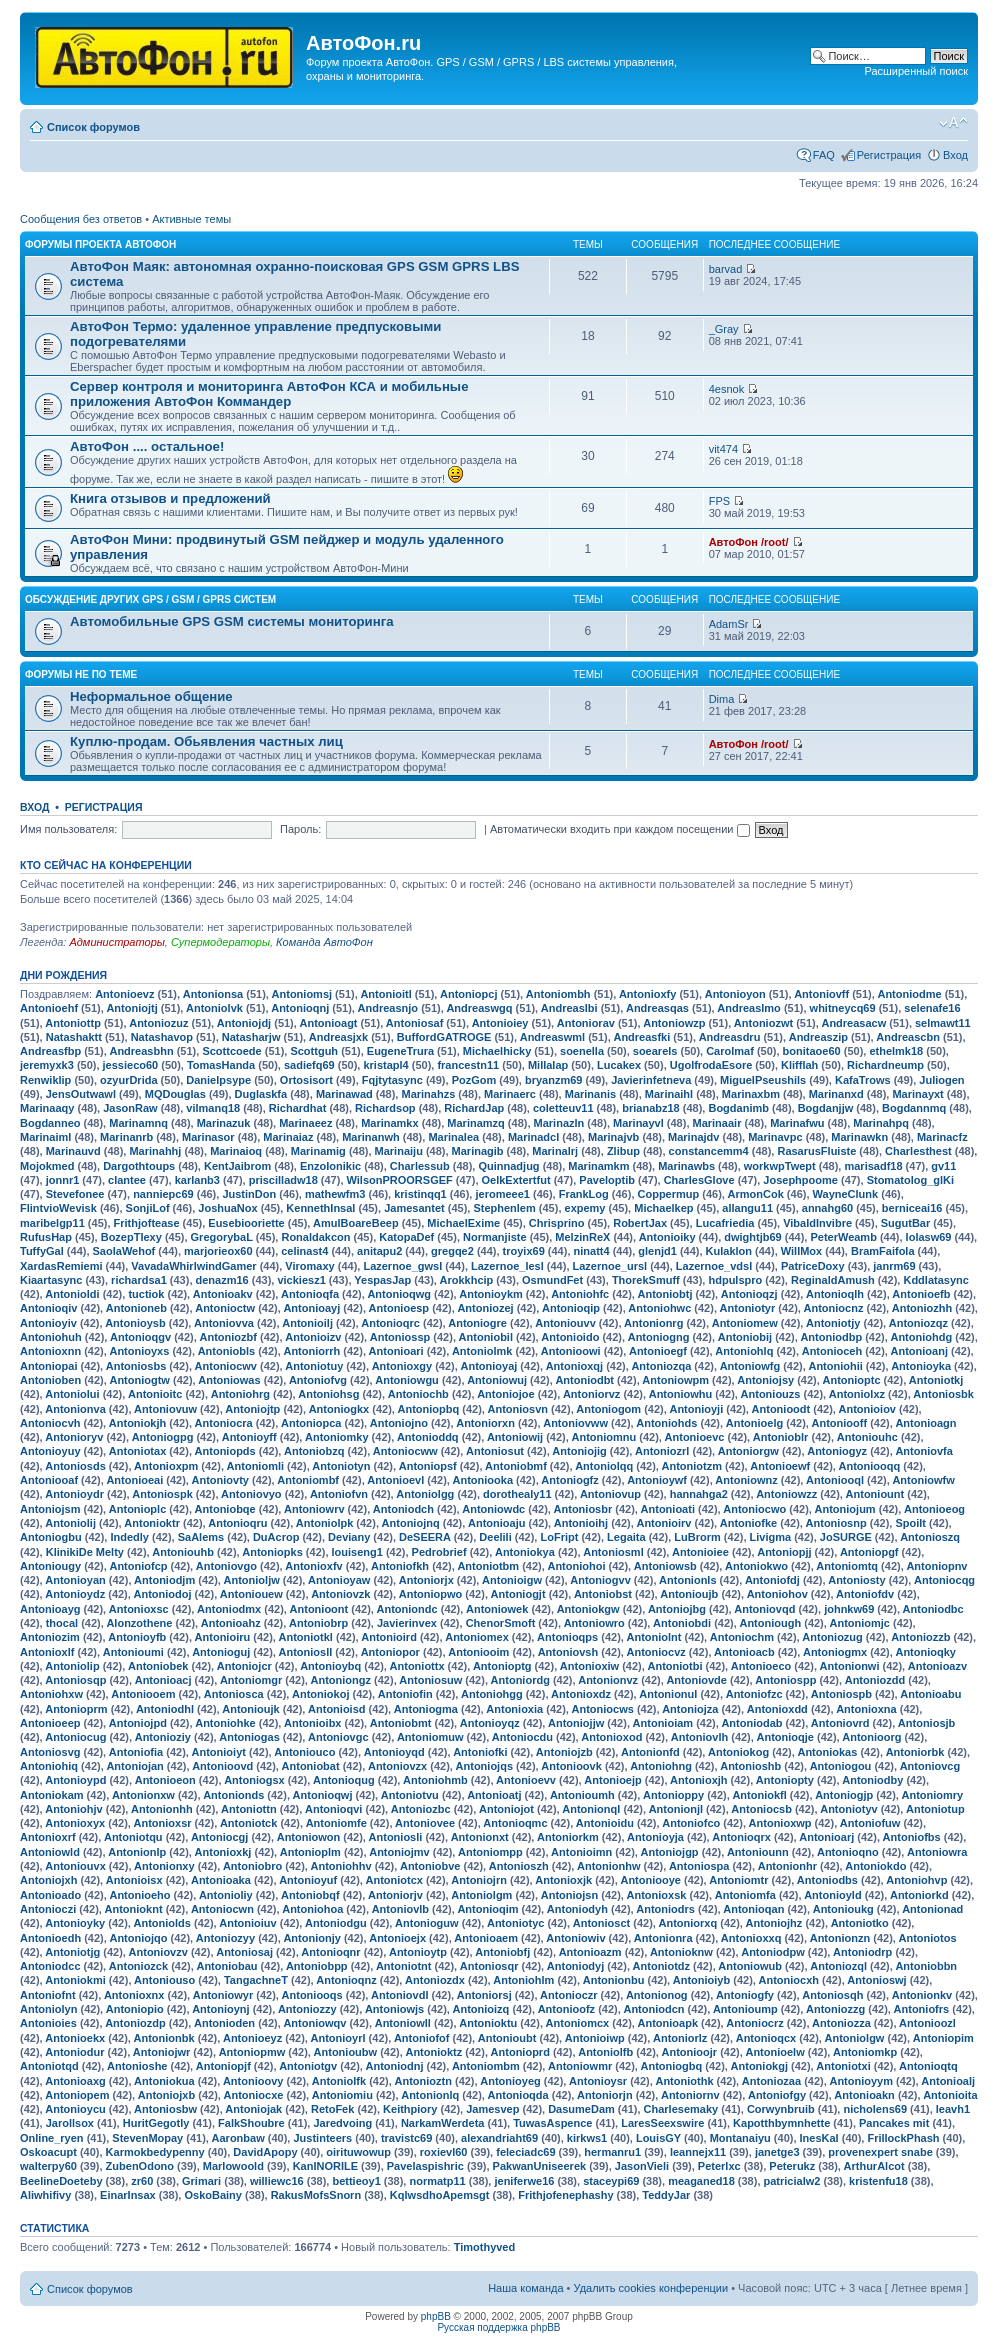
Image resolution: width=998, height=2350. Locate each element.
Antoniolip (72, 1666)
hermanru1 (612, 2152)
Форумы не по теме (81, 674)
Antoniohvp (916, 1880)
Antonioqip (571, 1308)
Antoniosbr (583, 1509)
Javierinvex (407, 1623)
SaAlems (201, 1537)
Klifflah (799, 1065)
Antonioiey (500, 1023)
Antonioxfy (647, 994)
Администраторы (116, 942)
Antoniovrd (840, 1723)
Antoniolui (72, 1394)
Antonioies (48, 2023)
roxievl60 (444, 2152)
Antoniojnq (411, 1523)
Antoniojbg (677, 1609)
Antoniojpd (138, 1723)
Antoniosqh (832, 1995)
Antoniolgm (481, 1895)
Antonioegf (658, 1351)
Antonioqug (344, 1780)
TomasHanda (221, 1065)
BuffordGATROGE (444, 1037)
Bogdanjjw (826, 1108)
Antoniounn (758, 1852)
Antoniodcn (653, 2009)
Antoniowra (937, 1852)
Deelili (495, 1537)
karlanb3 (197, 1180)
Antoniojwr (161, 2052)
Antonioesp (399, 1308)
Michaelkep (663, 1208)
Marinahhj (155, 1151)
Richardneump (885, 1065)
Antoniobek (158, 1666)
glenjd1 (657, 1251)
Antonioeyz (252, 2038)
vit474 (723, 449)
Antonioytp (418, 1952)
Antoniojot (506, 1809)
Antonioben (50, 1380)
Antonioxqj (574, 1366)
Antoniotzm (692, 1466)
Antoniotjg (72, 1952)
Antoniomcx (578, 2023)
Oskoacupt (48, 2152)
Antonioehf (49, 1008)
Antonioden (224, 2023)
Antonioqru (237, 1523)
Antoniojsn (569, 1895)
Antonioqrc (390, 1323)
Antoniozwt (763, 1023)
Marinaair (717, 1123)
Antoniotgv (308, 2066)
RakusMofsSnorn (316, 2195)
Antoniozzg (835, 2009)
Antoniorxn (485, 1423)
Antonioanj (919, 1351)
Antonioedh (50, 1938)
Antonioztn (422, 2081)
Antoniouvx (75, 1866)
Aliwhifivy (45, 2195)
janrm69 (894, 1266)
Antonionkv (922, 1995)
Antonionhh (162, 1809)
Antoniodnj (395, 2066)
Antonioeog (934, 1509)
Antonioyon (735, 994)
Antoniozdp (135, 2023)
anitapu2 (379, 1251)
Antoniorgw (748, 1451)
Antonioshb (750, 1766)
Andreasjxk (338, 1037)
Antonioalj (948, 2081)
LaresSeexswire (662, 2123)
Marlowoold (233, 2166)
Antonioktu (488, 2023)
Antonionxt (480, 1837)
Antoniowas (229, 1380)
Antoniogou (841, 1766)
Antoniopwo (431, 1594)
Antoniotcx (394, 1880)
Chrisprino (557, 1223)
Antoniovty (220, 1480)
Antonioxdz (581, 1694)
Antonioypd (75, 1780)
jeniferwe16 (524, 2181)
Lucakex (619, 1065)
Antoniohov (777, 1594)
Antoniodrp (862, 1952)
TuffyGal (42, 1251)
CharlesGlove (699, 1180)
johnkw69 (849, 1609)
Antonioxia (514, 1709)
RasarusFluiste (816, 1151)
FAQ (824, 155)
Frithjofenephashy (565, 2195)
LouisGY (658, 2138)
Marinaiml (45, 1137)
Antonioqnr (330, 1952)
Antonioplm (310, 1852)
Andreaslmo (749, 1008)
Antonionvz (608, 1680)
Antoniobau (226, 1966)
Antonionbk (164, 2038)
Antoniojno (399, 1423)
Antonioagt (328, 1023)
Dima (722, 699)
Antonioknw (681, 1952)
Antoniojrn (479, 1880)
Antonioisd (336, 1709)
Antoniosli (396, 1837)
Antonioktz (433, 2052)
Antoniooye (650, 1880)
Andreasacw (853, 1023)
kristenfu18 (878, 2181)
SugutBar (906, 1223)
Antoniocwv (226, 1366)
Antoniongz (341, 1680)
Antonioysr (598, 2081)
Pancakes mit (894, 2123)
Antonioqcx (766, 2038)
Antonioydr (74, 1494)
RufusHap (46, 1237)
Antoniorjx (426, 1580)
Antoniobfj (502, 1952)
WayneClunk (846, 1194)
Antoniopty (785, 1780)
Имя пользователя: (68, 829)
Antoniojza (690, 1709)
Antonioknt (134, 1909)
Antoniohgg (492, 1694)
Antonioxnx (134, 1995)
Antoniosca (234, 1694)
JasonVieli (642, 2166)
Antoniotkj (936, 1380)
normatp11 (437, 2181)
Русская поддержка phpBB (498, 2327)
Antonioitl (385, 994)
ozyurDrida (128, 1080)
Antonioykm (491, 1294)
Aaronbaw (238, 2138)
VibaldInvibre (817, 1223)
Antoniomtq (847, 1566)
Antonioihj (581, 1523)
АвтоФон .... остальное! (147, 446)
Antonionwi (850, 1666)
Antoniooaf (49, 1480)
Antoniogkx (339, 1409)
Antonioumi (133, 1652)
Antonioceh (832, 1351)
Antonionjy (311, 1938)
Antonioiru (223, 1637)
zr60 (142, 2181)
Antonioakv (223, 1294)
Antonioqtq (928, 2066)
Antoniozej (485, 1308)
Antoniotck (248, 1823)
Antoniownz (746, 1480)
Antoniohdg (921, 1337)
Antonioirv (663, 1523)
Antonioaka (221, 1880)
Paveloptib (607, 1180)
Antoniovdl (399, 1995)
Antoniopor (390, 1652)
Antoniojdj (244, 1023)
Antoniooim (478, 1652)
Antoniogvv (600, 1580)
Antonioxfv (313, 1566)
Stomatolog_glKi (910, 1180)
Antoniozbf (227, 1337)
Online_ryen (52, 2138)
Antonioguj (221, 1652)
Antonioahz (231, 1623)
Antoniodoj (162, 1594)
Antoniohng (661, 1766)
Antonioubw (346, 2052)
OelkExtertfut (516, 1180)
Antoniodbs (827, 1880)
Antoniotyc (515, 1923)
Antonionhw (609, 1866)
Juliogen (941, 1080)
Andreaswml (552, 1037)
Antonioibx (312, 1723)
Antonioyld (832, 1895)
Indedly (129, 1537)
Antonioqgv (140, 1337)
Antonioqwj (323, 1795)
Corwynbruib (781, 2109)
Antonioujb (689, 1594)
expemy (585, 1208)
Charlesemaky (681, 2109)
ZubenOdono (140, 2166)
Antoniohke (225, 1723)
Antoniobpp (317, 1966)
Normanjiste (495, 1237)
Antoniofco (691, 1823)
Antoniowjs (394, 2009)
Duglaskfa (261, 1094)
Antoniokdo (875, 1866)
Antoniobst (603, 1594)
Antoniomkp (865, 2052)
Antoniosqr (489, 1966)
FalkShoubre (251, 2123)
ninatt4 (592, 1251)
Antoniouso (164, 1980)
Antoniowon (309, 1837)
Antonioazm (590, 1952)
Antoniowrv (314, 1509)
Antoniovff (821, 994)
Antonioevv (526, 1780)
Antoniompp (490, 1852)
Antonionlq (430, 2095)
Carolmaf (730, 1051)
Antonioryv (74, 1437)
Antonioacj (163, 1680)
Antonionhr (787, 1866)
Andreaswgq (479, 1008)
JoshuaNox (227, 1208)
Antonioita (950, 2095)
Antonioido (570, 1337)
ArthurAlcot (874, 2166)
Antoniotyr (748, 1308)
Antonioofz (566, 2009)
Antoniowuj (497, 1380)
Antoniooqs (312, 1995)
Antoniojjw (576, 1723)
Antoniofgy (777, 2095)
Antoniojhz (774, 1923)
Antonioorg (871, 1737)
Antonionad (932, 1909)
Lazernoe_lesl (507, 1266)
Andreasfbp (50, 1051)
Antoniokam (52, 1795)
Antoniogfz (569, 1480)
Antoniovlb (400, 1909)
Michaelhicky (497, 1051)
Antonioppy (673, 1795)
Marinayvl (638, 1123)
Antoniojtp (252, 1409)
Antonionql (591, 1809)
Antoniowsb (665, 1566)
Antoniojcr (244, 1666)
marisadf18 (873, 1166)
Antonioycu (75, 2109)
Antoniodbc (933, 1609)
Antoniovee (425, 1823)
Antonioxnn (50, 1351)
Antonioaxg (75, 2081)
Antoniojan (134, 1766)
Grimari (201, 2181)
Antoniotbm (488, 1566)
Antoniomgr (251, 1680)
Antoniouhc (867, 1437)
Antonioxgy (402, 1366)
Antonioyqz (490, 1723)
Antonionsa (213, 994)
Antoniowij (515, 1437)
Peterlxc (719, 2166)
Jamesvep (492, 2109)
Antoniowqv (314, 2023)
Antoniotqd (49, 2066)
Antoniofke (748, 1523)
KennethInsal (320, 1208)
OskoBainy (212, 2195)
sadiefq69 (309, 1065)
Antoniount (875, 1494)
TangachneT (256, 1980)
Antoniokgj (759, 2066)
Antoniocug (75, 1737)
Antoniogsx (254, 1780)
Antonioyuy (50, 1451)
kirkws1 (587, 2138)
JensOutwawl (81, 1094)
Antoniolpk (324, 1523)
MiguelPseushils (763, 1080)
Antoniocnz (834, 1308)
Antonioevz (124, 994)
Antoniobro (252, 1866)
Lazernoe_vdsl (714, 1266)
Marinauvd (73, 1151)
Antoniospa (699, 1866)
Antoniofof (422, 2038)
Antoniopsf (428, 1466)
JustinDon (249, 1194)
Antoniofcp (138, 1566)
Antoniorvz (591, 1394)
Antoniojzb (564, 1752)
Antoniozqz (918, 1323)
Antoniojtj (131, 1008)
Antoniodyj (575, 1966)
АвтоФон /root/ (749, 542)
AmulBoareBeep (356, 1223)
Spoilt (910, 1523)
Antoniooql (835, 1480)
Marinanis (590, 1094)
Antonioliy (226, 1895)
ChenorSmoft (501, 1623)
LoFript (559, 1537)
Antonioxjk (563, 1880)
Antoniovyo (251, 1494)
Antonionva (75, 1409)
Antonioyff (249, 1437)
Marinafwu (797, 1123)
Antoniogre (477, 1323)
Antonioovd (222, 1766)
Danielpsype (218, 1080)
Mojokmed (47, 1166)
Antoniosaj (244, 1952)
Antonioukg (843, 1909)
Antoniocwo (754, 1509)
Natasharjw (251, 1037)
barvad (726, 269)
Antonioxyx (75, 1823)
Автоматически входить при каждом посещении (620, 829)
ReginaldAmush (833, 1280)
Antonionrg (653, 1323)
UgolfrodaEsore (711, 1065)
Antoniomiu (342, 2095)
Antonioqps (567, 1637)
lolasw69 (929, 1237)
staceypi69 (611, 2181)
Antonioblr (781, 1437)
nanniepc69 (163, 1194)
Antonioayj (311, 1308)
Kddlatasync (935, 1280)
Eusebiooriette (246, 1223)
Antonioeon (165, 1780)
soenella (582, 1051)
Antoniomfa (745, 1895)
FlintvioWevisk (58, 1208)
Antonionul (668, 1694)
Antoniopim (943, 2038)
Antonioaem (486, 1938)
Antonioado (50, 1895)
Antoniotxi (843, 2066)
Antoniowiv (575, 1938)
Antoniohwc (659, 1308)
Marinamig (318, 1151)
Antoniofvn (339, 1494)
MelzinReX (582, 1237)
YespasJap (382, 1280)
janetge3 (777, 2152)
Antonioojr (690, 2052)
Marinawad (344, 1094)
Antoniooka (483, 1480)
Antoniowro (594, 1623)
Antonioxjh (698, 1780)
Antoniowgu (407, 1380)
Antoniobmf (516, 1466)
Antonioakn (864, 2095)
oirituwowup (358, 2152)
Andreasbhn (141, 1051)
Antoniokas (827, 1752)
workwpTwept (780, 1166)
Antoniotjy (833, 1323)
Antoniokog (738, 1752)
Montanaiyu (740, 2138)
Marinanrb (126, 1137)
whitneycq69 (843, 1008)
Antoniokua (164, 2081)
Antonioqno (848, 1852)
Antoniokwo (756, 1566)
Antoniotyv (848, 1809)
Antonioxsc (139, 1609)
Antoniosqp (75, 1680)
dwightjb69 (752, 1237)
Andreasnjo (388, 1008)
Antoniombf (308, 1480)
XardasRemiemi (61, 1266)
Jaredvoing (342, 2123)
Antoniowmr (580, 2066)
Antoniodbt (584, 1380)
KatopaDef (406, 1237)
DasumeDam (581, 2109)
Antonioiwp (595, 2038)
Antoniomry (933, 1795)
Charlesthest (918, 1151)
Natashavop (162, 1037)
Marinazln (559, 1123)
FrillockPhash (903, 2138)
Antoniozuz (158, 1023)
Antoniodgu (336, 1923)
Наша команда (525, 2288)
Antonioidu (605, 1823)
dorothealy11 (517, 1494)
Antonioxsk (657, 1895)
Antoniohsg (328, 1394)
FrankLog (584, 1194)
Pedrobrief (439, 1552)
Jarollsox (70, 2123)
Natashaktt (74, 1037)
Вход (955, 155)
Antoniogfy (745, 1995)
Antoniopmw (252, 2052)
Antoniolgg (425, 1494)
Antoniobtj (665, 1294)
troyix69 (524, 1251)
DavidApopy (265, 2152)
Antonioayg (50, 1609)
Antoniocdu (522, 1737)
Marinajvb (613, 1137)
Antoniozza (841, 2023)
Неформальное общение (151, 696)
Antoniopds (225, 1451)
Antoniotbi (674, 1666)
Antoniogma (426, 1709)
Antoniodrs (665, 1909)
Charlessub (420, 1166)
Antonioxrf (48, 1837)
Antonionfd (650, 1752)
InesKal (819, 2138)
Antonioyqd (394, 1752)
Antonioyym (861, 2081)
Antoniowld (50, 1852)
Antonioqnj (300, 1008)
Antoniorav (586, 1023)
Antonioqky (925, 1652)
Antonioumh (582, 1795)
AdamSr (729, 624)
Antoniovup (610, 1494)
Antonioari (396, 1351)
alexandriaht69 (499, 2138)
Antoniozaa (771, 2081)
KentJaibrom (237, 1166)
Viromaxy (309, 1266)
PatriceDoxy (813, 1266)
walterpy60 (48, 2166)
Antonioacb (744, 1652)
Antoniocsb (761, 1809)
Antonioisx (134, 1880)
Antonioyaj (488, 1366)
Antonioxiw (589, 1666)
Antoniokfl (759, 1795)
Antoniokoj (320, 1694)
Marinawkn (859, 1137)
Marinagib (478, 1151)
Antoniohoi (576, 1566)
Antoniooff (840, 1423)
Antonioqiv (48, 1308)
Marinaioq (236, 1151)
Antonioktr (152, 1523)
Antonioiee (700, 1552)
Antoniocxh (789, 1980)
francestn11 (468, 1065)
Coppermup (669, 1194)
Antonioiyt (219, 1752)
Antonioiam (663, 1723)
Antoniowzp (674, 1023)
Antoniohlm (523, 1980)
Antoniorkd (919, 1895)
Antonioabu (930, 1694)
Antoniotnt (404, 1966)
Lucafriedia (725, 1223)
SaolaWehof (124, 1251)
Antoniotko (860, 1923)
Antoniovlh (699, 1737)
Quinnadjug (508, 1166)
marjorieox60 (218, 1251)
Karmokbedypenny (155, 2152)
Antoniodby (872, 1780)
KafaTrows (863, 1080)
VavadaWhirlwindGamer (193, 1266)
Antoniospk (162, 1494)
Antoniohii (835, 1366)
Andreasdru (730, 1037)
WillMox (801, 1251)
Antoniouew (251, 1594)
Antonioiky (667, 1237)
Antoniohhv (341, 1866)
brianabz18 (650, 1108)
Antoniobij (745, 1337)
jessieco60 (131, 1065)
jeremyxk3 (47, 1065)
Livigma (771, 1537)
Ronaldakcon (315, 1237)
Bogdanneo (50, 1123)
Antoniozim (50, 1637)
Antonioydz (75, 1594)
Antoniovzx (397, 1766)
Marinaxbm (751, 1094)
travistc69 (406, 2138)
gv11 (943, 1166)
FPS (719, 501)
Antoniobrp (318, 1623)
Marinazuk (224, 1123)
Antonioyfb (137, 1637)
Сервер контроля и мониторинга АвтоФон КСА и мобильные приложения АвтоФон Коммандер (269, 394)
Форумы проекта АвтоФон (100, 244)
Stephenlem (504, 1208)
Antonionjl (676, 1809)
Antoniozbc (421, 1809)
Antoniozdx (435, 1980)
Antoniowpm (675, 1380)
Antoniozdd (875, 1680)
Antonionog (657, 1995)
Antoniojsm (50, 1509)
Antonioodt (781, 1409)
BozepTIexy (131, 1237)
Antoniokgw (588, 1609)
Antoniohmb (435, 1780)
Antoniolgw (855, 2038)
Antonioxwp (780, 1823)
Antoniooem (143, 1694)
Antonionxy (164, 1866)
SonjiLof (148, 1208)
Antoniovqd (764, 1609)
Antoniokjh (137, 1423)
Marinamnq (138, 1123)
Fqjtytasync (392, 1080)
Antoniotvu (410, 1795)
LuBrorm (697, 1537)
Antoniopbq (429, 1409)
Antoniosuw (430, 1680)
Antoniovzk (340, 1594)
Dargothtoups (139, 1166)
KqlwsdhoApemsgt (440, 2195)
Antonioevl (395, 1480)
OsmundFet (552, 1280)
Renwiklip (45, 1080)
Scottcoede (231, 1051)
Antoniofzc (754, 1694)
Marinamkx (389, 1123)
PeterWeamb (843, 1237)
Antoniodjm (164, 1580)
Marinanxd (836, 1094)
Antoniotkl (306, 1637)
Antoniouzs (771, 1394)
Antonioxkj (223, 1852)
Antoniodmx (229, 1609)
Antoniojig (579, 1451)
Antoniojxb (166, 2095)
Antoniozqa (661, 1366)
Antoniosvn (518, 1409)
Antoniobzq (314, 1451)
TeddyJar (666, 2195)
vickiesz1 (301, 1280)
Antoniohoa (312, 1909)
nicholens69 (875, 2109)
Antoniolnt (654, 1637)
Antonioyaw (339, 1580)
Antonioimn (581, 1852)
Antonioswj (876, 1980)
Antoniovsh (568, 1652)
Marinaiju (399, 1151)
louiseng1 (357, 1552)
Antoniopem (77, 2095)
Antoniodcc (50, 1966)
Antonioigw (512, 1580)
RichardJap (474, 1108)
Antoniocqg (944, 1580)
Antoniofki (480, 1752)
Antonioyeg (510, 2081)
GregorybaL (222, 1237)
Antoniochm (742, 1637)
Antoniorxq (688, 1923)
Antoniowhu (681, 1394)
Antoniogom (608, 1409)
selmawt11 (943, 1023)
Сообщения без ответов (81, 219)
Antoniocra (224, 1423)
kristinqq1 (420, 1194)
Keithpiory (410, 2109)
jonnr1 (63, 1180)
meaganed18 (701, 2181)
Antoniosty (856, 1580)
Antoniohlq (744, 1351)
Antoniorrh (311, 1351)
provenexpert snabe (880, 2152)
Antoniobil (486, 1337)
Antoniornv (690, 2095)
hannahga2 (699, 1494)
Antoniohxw (51, 1694)
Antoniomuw (430, 1737)
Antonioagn (925, 1423)
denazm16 (222, 1280)
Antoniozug (832, 1637)
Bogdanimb (738, 1108)
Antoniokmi (75, 1980)
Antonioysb (135, 1323)
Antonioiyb (701, 1980)
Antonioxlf (47, 1652)
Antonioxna (866, 1709)
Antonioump (745, 2009)
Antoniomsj (302, 994)
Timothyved (485, 2247)
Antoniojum (845, 1509)
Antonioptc (851, 1380)
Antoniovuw (165, 1409)
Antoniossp (400, 1337)
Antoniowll (403, 2023)
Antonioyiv (48, 1323)
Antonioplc (137, 1509)
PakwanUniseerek (540, 2166)
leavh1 (953, 2109)
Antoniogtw (139, 1380)
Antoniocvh (50, 1423)
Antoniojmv (399, 1852)
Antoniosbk (943, 1394)
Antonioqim (487, 1909)
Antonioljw (252, 1580)
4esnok (726, 389)
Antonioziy (163, 1737)
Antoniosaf (414, 1023)
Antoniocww (405, 1451)
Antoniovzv (158, 1952)
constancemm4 (709, 1151)
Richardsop (385, 1108)
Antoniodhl (165, 1709)
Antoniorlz (680, 2038)
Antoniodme (909, 994)
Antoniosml (613, 1552)
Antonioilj (307, 1323)
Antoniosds (75, 1466)
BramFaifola (883, 1251)
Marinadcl (533, 1137)
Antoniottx (417, 1666)
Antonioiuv (247, 1923)
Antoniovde (696, 1680)
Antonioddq (428, 1437)
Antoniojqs (484, 1766)
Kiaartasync (51, 1280)
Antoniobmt (401, 1723)
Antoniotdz (661, 1966)
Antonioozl (927, 2023)
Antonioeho (139, 1895)
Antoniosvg (50, 1752)
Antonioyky (75, 1923)
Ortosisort (306, 1080)
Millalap (548, 1065)
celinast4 (304, 1251)
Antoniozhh (922, 1308)
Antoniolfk (339, 2081)
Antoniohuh (51, 1337)
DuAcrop (276, 1537)
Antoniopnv (936, 1566)
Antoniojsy (765, 1380)
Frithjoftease (147, 1223)
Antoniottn (249, 1809)
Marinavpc (775, 1137)
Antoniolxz (857, 1394)
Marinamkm (598, 1166)
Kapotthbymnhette (781, 2123)
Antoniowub (750, 1966)
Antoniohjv (73, 1809)
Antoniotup (935, 1809)
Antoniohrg (240, 1394)
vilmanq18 (213, 1108)
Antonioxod (611, 1737)
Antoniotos (928, 1938)
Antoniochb (418, 1394)
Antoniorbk (915, 1752)
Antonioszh (519, 1866)
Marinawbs (686, 1166)
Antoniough (770, 1623)
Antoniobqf (310, 1895)
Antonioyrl (338, 2038)
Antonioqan (753, 1909)
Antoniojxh (48, 1880)
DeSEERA (425, 1537)
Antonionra (663, 1938)
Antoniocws (603, 1709)
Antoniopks (272, 1552)
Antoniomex (477, 1637)
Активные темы (191, 219)
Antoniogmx (835, 1652)
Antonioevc (695, 1437)
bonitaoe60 (812, 1051)
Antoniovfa (923, 1451)
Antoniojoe (505, 1394)
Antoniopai (48, 1366)
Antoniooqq (870, 1466)
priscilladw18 (283, 1180)
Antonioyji (696, 1409)
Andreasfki (641, 1037)
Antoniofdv (865, 1594)
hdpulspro (735, 1280)
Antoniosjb (926, 1723)
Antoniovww (575, 1423)
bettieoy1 (356, 2181)
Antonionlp (137, 1852)
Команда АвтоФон (324, 942)
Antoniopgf (869, 1552)
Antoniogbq (672, 2066)
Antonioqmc (515, 1823)
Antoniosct (601, 1923)
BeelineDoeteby (61, 2181)
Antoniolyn (48, 2009)
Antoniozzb (920, 1637)
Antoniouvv (565, 1323)
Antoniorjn (605, 2095)
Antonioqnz (346, 1980)
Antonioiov (867, 1409)
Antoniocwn (222, 1909)
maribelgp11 (52, 1223)
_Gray (724, 329)
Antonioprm (76, 1709)
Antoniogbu (51, 1537)
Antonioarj (826, 1837)
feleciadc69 (525, 2152)
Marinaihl (669, 1094)
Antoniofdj (772, 1580)
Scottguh (314, 1051)
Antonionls (687, 1580)
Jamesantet (414, 1208)
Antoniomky (337, 1437)
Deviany (349, 1537)
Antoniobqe (225, 1509)
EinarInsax (128, 2195)
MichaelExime (463, 1223)
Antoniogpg (163, 1437)
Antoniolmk (482, 1351)
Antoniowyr (223, 1995)
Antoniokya (525, 1552)
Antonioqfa (310, 1294)
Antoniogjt (518, 1594)
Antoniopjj (784, 1552)
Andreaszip (818, 1037)
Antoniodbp (831, 1337)
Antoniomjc (859, 1623)
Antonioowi (571, 1351)
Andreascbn (908, 1037)
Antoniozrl (662, 1451)
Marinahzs (428, 1094)
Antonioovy (253, 2081)
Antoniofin (405, 1694)
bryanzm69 (553, 1080)
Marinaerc (510, 1094)
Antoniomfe (336, 1823)
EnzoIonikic (330, 1166)
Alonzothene (139, 1623)
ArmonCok (756, 1194)
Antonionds (233, 1795)
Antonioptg (502, 1666)
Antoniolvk (214, 1008)
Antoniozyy (225, 1938)
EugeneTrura (400, 1051)
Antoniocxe (254, 2095)
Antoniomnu (603, 1437)
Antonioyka (921, 1366)
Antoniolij (70, 1523)
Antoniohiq (49, 1766)
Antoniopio (135, 2009)
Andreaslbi (569, 1008)
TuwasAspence (552, 2123)
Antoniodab (751, 1723)
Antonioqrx (741, 1837)
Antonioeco (761, 1666)
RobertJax (640, 1223)
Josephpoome (800, 1180)
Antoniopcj (468, 994)
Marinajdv (693, 1137)
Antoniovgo (226, 1566)
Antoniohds (666, 1423)
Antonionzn (840, 1938)
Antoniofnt (48, 1995)
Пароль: (300, 829)
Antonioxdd (777, 1709)
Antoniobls (226, 1351)
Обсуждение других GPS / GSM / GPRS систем (150, 599)
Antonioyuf (308, 1880)
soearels (655, 1051)
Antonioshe (137, 2066)
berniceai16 (912, 1208)
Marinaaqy (47, 1108)
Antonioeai (134, 1480)
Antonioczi (48, 1909)
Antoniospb (841, 1694)
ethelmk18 (896, 1051)
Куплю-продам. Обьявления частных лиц (206, 741)
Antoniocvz (656, 1652)
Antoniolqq (604, 1466)
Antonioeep (50, 1723)
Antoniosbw (165, 2109)
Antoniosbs (136, 1366)
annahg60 (827, 1208)
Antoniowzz (786, 1494)
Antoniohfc (580, 1294)
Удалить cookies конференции (651, 2288)
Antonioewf (780, 1466)
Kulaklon (729, 1251)
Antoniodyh (577, 1909)
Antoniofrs (922, 2009)
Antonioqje (784, 1737)
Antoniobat (311, 1766)
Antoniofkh (400, 1566)
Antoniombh (558, 994)
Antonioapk (668, 2023)
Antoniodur (74, 2052)
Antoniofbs (912, 1837)
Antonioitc (155, 1394)
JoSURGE (846, 1537)
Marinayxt (917, 1094)
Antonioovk (571, 1766)
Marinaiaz (288, 1137)
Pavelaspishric (425, 2166)
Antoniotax (137, 1451)
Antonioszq (930, 1537)
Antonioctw (225, 1308)
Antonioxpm (166, 1466)
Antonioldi (72, 1294)
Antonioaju (496, 1523)
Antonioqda (518, 2095)
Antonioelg (754, 1423)
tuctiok (146, 1294)
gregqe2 (452, 1251)
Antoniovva (224, 1323)
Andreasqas (657, 1008)
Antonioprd (520, 2052)
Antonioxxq (751, 1938)
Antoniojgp (670, 1852)
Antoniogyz (837, 1451)
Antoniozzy (307, 2009)
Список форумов (93, 127)
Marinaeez (305, 1123)
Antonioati (668, 1509)
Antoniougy (50, 1566)
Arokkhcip (467, 1280)
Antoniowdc (493, 1509)
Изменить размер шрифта (953, 123)
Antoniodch (403, 1509)
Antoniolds (162, 1923)
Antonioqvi (333, 1809)
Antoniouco (304, 1752)
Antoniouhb (183, 1552)
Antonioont (319, 1609)
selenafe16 (932, 1008)
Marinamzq (475, 1123)
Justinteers (322, 2138)
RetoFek (332, 2109)
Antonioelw (774, 2052)
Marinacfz (942, 1137)
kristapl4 (385, 1065)
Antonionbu (614, 1980)
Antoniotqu (133, 1837)
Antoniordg (520, 1680)
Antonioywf (657, 1480)
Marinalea (453, 1137)
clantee (127, 1180)
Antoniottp (73, 1023)
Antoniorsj (484, 1995)
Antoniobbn (926, 1966)
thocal (62, 1623)
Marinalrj (555, 1151)
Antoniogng (659, 1337)
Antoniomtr (738, 1880)
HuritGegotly (156, 2123)
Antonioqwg (399, 1294)
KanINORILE (325, 2166)
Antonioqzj (749, 1294)
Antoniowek (497, 1609)
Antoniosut (495, 1451)
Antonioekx (75, 2038)
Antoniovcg (930, 1766)
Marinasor (208, 1137)
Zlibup (623, 1151)
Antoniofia (136, 1752)
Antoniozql (838, 1966)
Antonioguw (427, 1923)
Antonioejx (397, 1938)
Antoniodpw (773, 1952)
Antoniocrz (754, 2023)
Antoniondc (407, 1609)
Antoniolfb (605, 2052)
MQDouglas (175, 1094)
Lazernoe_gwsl (402, 1266)
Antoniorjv (395, 1895)
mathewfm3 (335, 1194)
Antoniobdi (682, 1623)
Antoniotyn (341, 1466)
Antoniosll (306, 1652)
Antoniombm (486, 2066)
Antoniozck (138, 1966)
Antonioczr (568, 1995)
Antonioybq (330, 1666)
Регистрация (889, 155)
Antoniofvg (318, 1380)
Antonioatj (494, 1795)
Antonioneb (136, 1308)
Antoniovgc (338, 1737)
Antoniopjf (223, 2066)
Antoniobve (430, 1866)
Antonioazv (937, 1666)
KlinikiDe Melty (85, 1552)
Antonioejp (612, 1780)
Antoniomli (255, 1466)
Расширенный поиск (916, 71)
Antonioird (389, 1637)
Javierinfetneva (651, 1080)
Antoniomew (745, 1323)
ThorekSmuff (646, 1280)
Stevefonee (75, 1194)
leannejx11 (698, 2152)
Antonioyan (75, 1580)
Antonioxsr (163, 1823)
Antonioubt (507, 2038)
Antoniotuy (314, 1366)
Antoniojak (253, 2109)
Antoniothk (684, 2081)
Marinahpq (881, 1123)
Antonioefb (921, 1294)
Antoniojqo (138, 1938)
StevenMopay (147, 2138)
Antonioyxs (139, 1351)
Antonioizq (481, 2009)
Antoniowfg (750, 1366)
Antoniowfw (923, 1480)
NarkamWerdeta (443, 2123)
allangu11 (747, 1208)
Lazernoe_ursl (610, 1266)
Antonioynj (220, 2009)
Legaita (626, 1537)
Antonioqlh (835, 1294)
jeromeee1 (502, 1194)
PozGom (474, 1080)
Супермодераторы (220, 942)
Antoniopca (311, 1423)
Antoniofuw (870, 1823)
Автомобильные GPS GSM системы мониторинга (232, 621)
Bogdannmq (914, 1108)
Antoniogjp (844, 1795)
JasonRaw (130, 1108)
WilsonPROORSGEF (400, 1180)
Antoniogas (249, 1737)
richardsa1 (139, 1280)
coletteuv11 (563, 1108)
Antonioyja (655, 1837)
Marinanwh (370, 1137)
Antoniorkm (568, 1837)
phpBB (436, 2316)
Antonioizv (313, 1337)
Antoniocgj (219, 1837)
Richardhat (297, 1108)
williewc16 (277, 2181)
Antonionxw (143, 1795)
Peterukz (792, 2166)
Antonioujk (250, 1709)
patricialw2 (792, 2181)
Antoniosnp (836, 1523)
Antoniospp (785, 1680)
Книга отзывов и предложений (170, 498)
